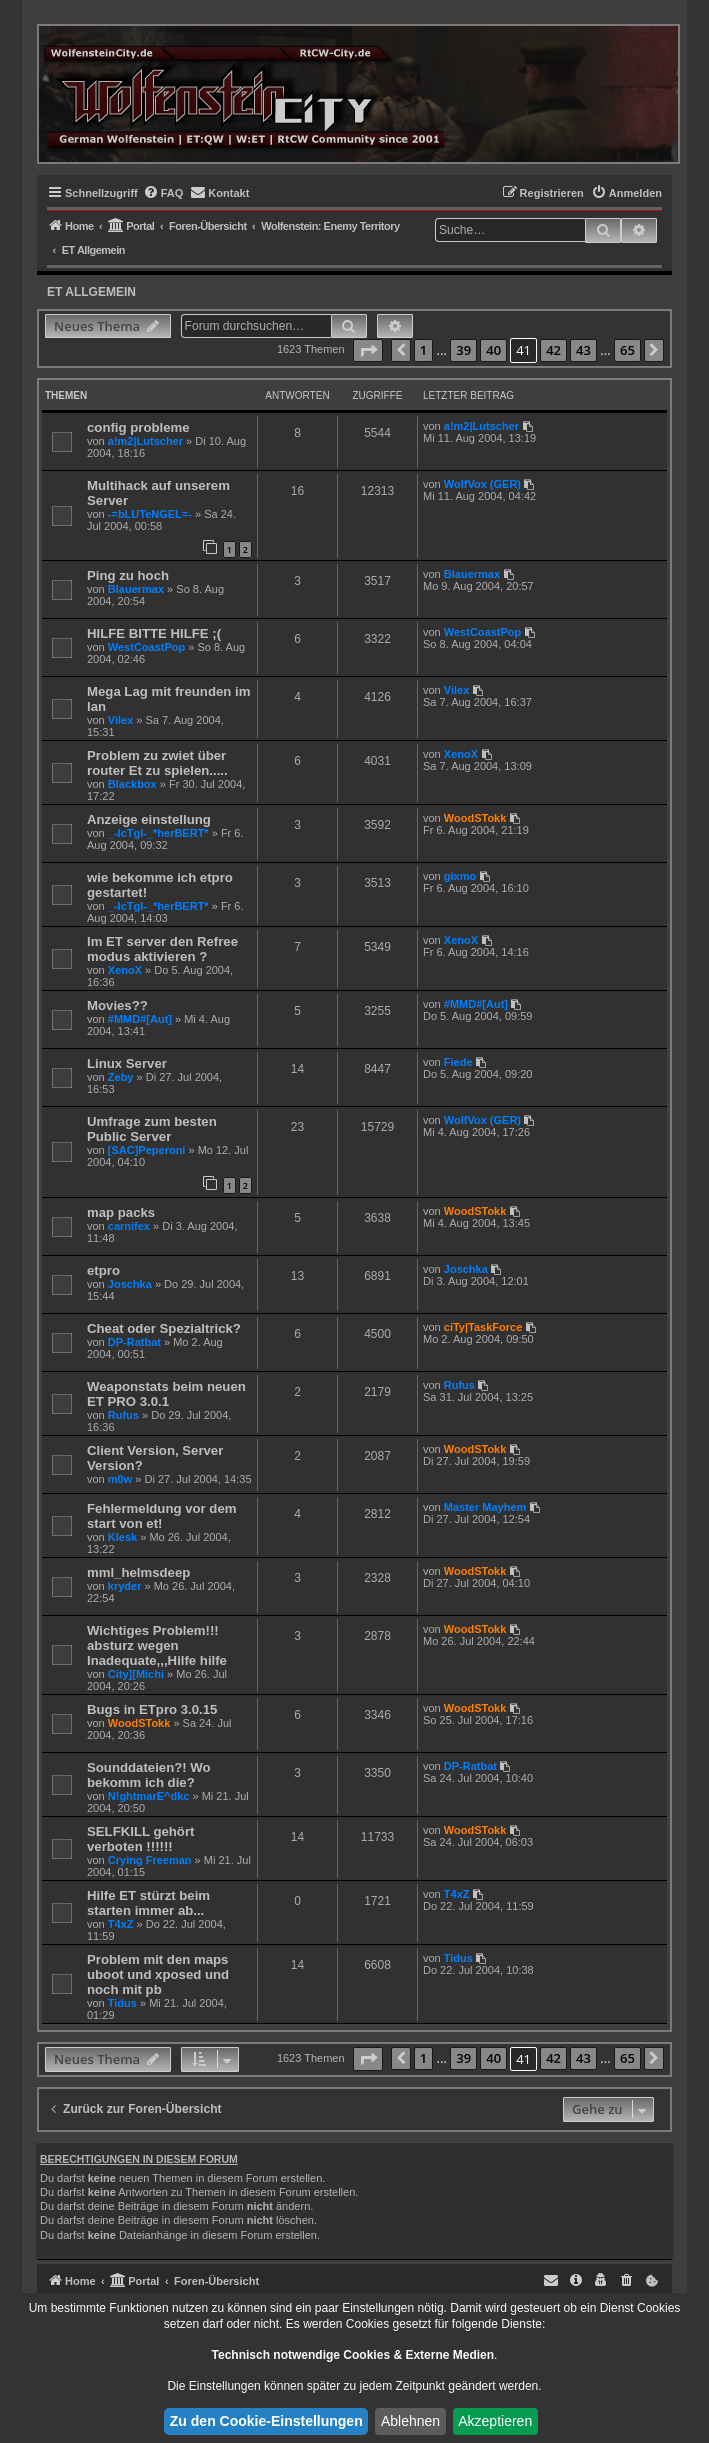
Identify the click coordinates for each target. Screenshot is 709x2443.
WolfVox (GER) (482, 484)
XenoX (461, 754)
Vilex (121, 720)
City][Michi (136, 1674)
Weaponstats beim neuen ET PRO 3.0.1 (166, 1394)
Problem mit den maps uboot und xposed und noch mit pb (158, 1974)
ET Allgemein (91, 292)
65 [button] (627, 350)
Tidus (122, 2003)
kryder (125, 1586)
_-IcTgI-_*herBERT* (158, 833)
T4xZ (121, 1924)
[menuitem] (163, 193)
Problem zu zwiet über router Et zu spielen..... (157, 763)
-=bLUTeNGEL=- (150, 514)
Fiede (458, 1062)
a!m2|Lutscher (145, 441)
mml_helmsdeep (138, 1572)
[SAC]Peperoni (147, 1150)
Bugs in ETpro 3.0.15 (152, 1709)
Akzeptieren (495, 2421)
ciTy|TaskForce (483, 1327)
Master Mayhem (485, 1507)
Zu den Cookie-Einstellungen (266, 2421)
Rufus (123, 1415)
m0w (120, 1479)
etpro (103, 1270)
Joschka (130, 1284)
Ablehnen (410, 2421)
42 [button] (553, 350)
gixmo (460, 876)
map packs (121, 1212)
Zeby (121, 1077)
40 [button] (493, 350)
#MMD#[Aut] (140, 1019)
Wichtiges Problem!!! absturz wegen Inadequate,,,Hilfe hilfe (157, 1645)
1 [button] (423, 350)
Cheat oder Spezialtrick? (164, 1328)
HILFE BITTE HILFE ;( (154, 633)
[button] (368, 351)
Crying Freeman (150, 1860)
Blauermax (136, 589)
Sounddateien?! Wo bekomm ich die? (149, 1775)
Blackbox (132, 784)
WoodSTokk (475, 818)
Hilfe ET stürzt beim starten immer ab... (148, 1903)
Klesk (122, 1537)
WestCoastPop (146, 647)
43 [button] (583, 350)
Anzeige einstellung (149, 819)
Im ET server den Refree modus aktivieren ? (162, 949)
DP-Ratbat (134, 1342)
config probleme (138, 427)
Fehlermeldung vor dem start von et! (162, 1516)
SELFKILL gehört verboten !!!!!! (140, 1839)
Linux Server (127, 1063)
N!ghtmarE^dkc (149, 1796)
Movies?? (117, 1005)
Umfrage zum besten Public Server (152, 1129)
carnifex (129, 1226)
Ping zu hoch (128, 575)
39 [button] (463, 350)
